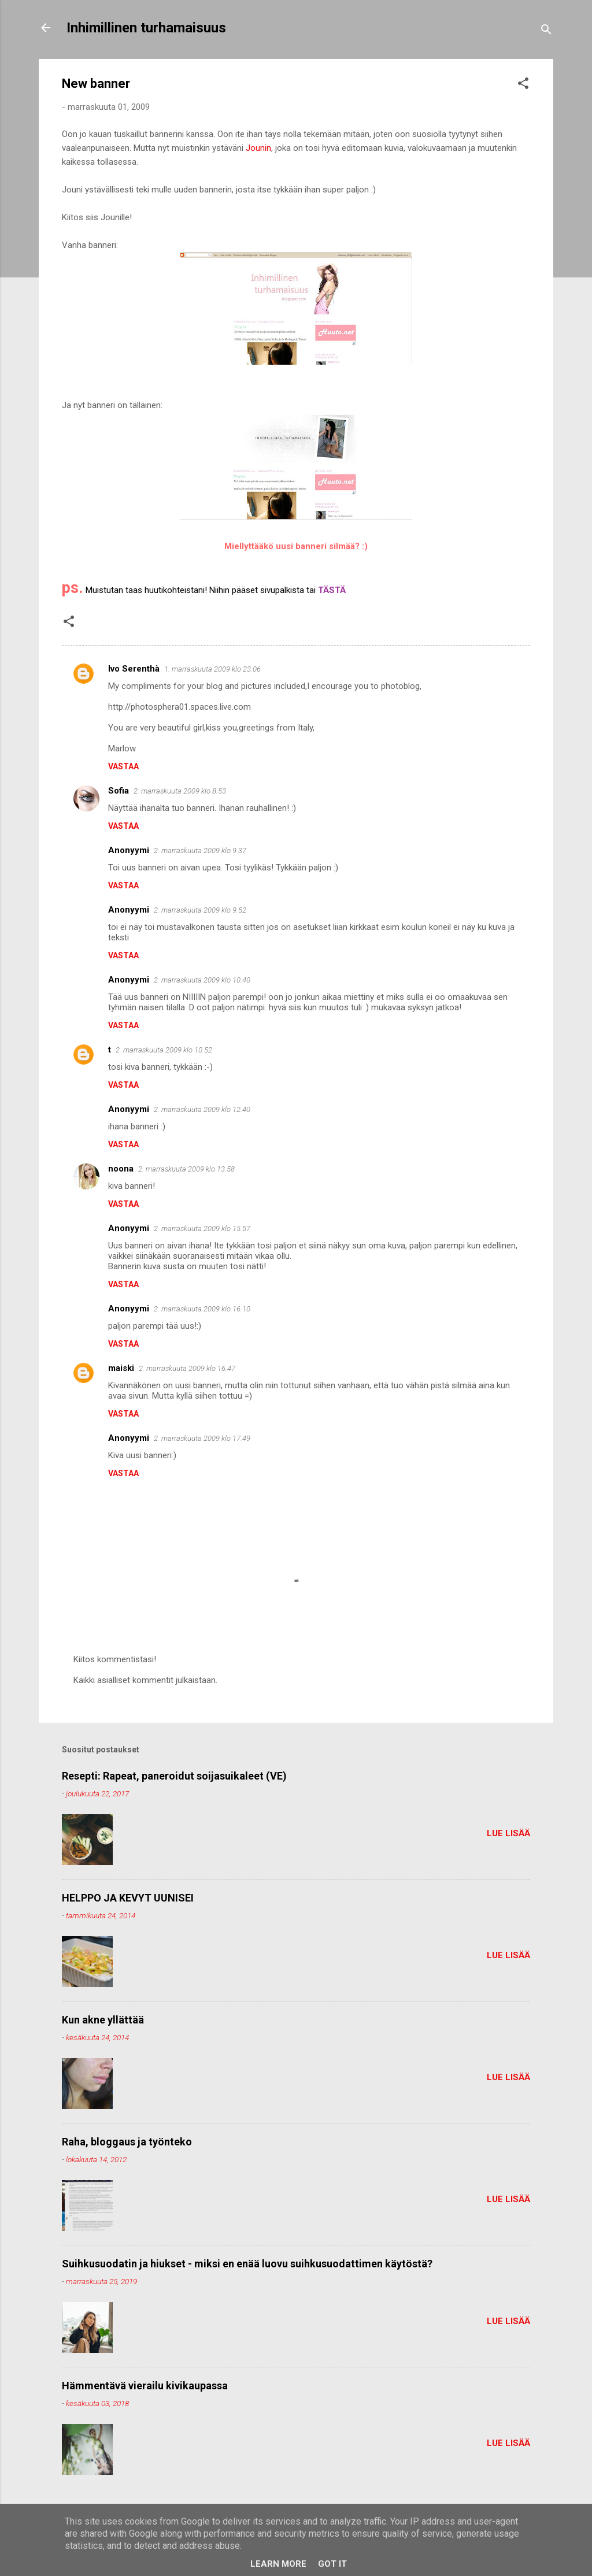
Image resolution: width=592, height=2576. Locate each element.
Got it (332, 2564)
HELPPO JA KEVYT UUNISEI (128, 1898)
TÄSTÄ (332, 590)
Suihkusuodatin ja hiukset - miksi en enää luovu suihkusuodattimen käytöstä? (247, 2264)
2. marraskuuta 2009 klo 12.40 (202, 1109)
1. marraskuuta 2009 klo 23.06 (212, 669)
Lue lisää (508, 1833)
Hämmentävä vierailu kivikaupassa (145, 2385)
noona (121, 1168)
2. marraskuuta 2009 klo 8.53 (180, 791)
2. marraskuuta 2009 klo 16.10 (202, 1308)
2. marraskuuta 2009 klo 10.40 (202, 980)
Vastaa (123, 766)
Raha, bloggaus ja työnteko (127, 2142)
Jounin (258, 148)
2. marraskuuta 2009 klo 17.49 (202, 1438)
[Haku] (546, 31)
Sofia (118, 790)
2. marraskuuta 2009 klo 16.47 (187, 1368)
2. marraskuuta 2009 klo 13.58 (186, 1169)
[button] (523, 85)
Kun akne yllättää (103, 2020)
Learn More (278, 2564)
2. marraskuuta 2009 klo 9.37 (200, 850)
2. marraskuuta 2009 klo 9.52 (200, 910)
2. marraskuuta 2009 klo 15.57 (202, 1228)
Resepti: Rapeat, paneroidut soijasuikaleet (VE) (174, 1776)
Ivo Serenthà (134, 669)
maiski (121, 1368)
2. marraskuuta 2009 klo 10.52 (164, 1050)
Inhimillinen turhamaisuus (146, 28)
